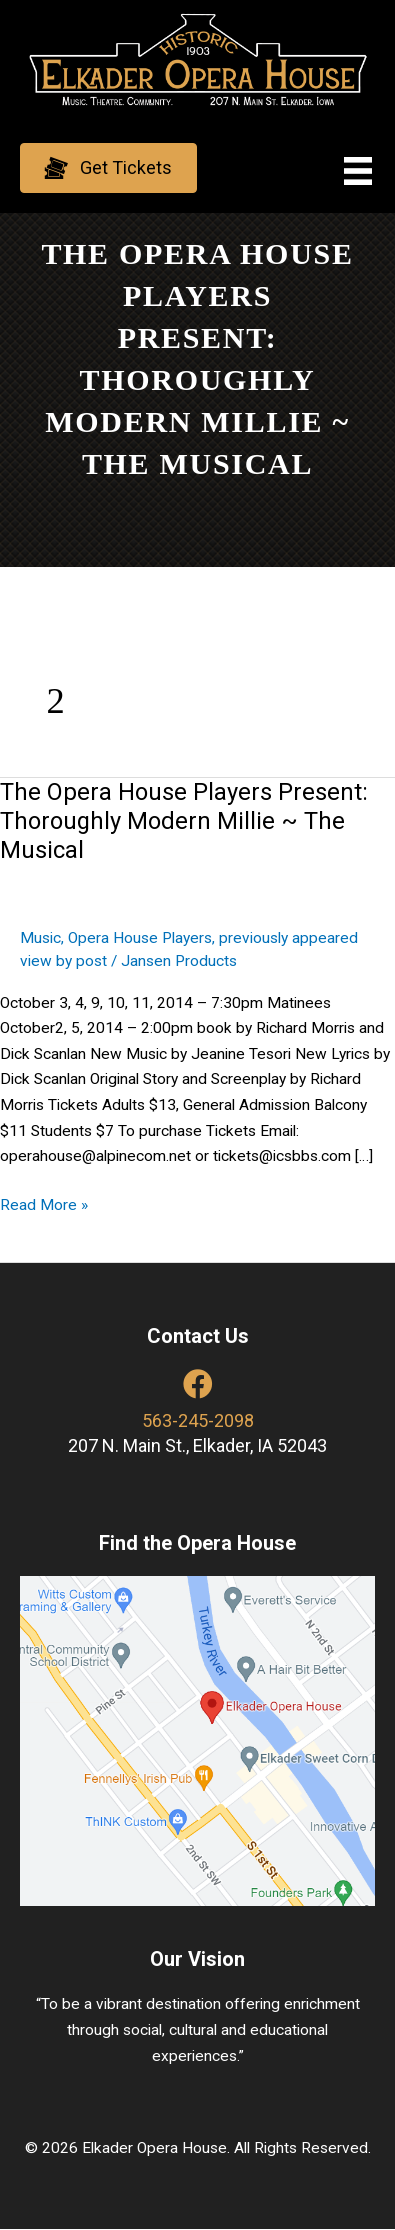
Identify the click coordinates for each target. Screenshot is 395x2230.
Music (40, 938)
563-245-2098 (198, 1420)
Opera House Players (140, 938)
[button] (108, 167)
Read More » (44, 1206)
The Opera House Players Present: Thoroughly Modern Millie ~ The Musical (184, 821)
